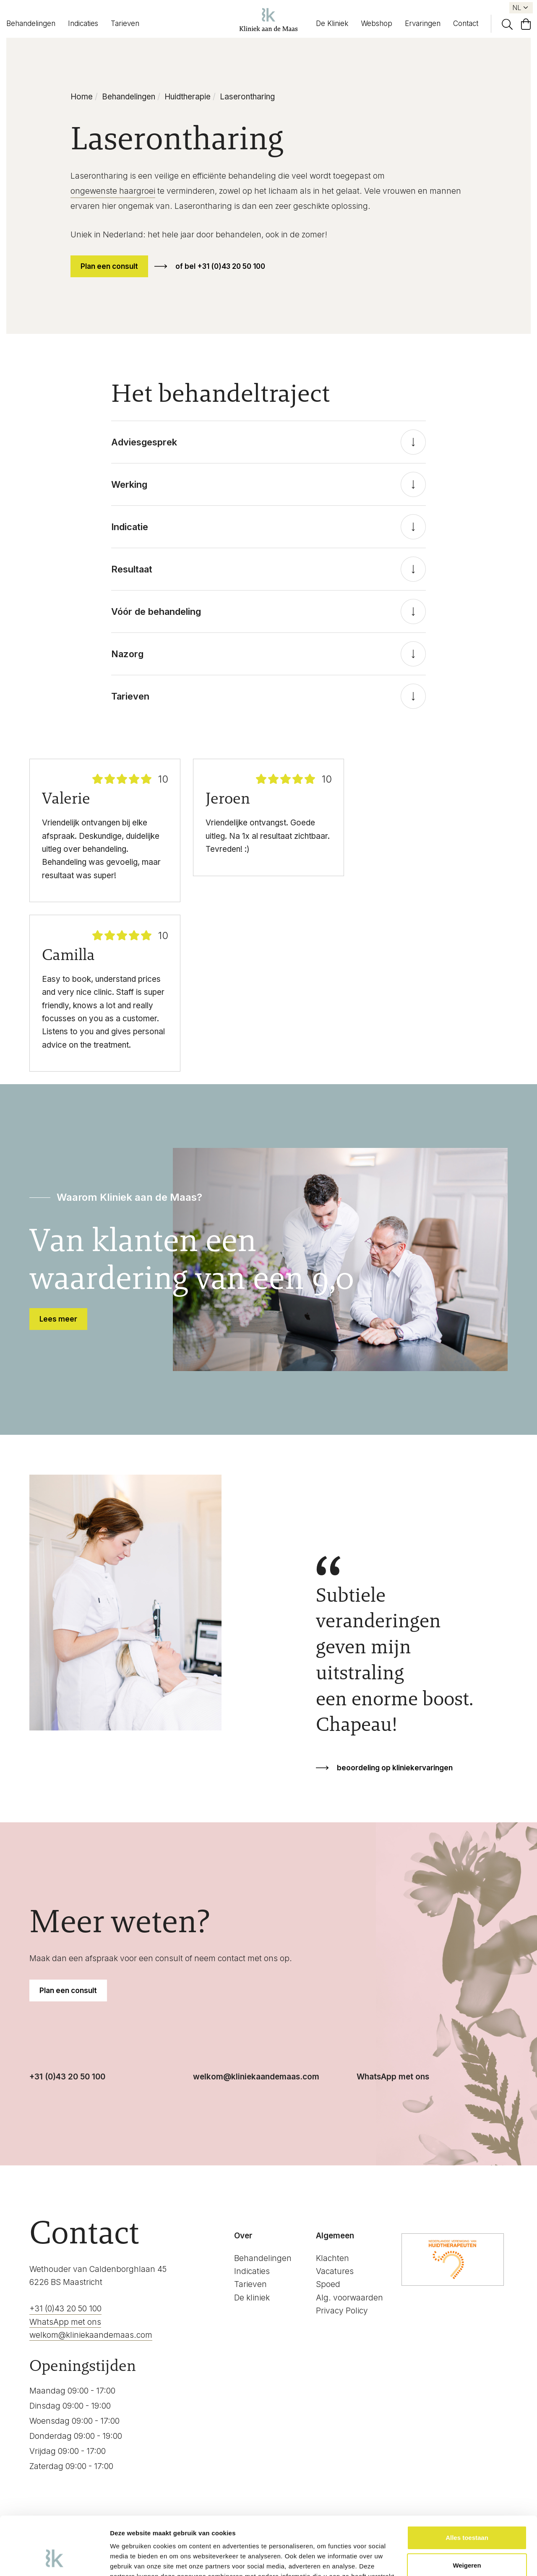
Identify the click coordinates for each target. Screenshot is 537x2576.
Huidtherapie (187, 96)
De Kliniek (332, 23)
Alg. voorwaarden (349, 2298)
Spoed (328, 2284)
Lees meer (58, 1319)
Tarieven (125, 23)
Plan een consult (109, 266)
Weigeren (467, 2515)
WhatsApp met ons (393, 2077)
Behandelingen (30, 23)
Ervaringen (423, 23)
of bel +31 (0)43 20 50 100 (220, 266)
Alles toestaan (467, 2487)
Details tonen (130, 2559)
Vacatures (335, 2271)
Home (81, 96)
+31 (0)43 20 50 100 (67, 2077)
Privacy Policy (342, 2311)
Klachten (332, 2258)
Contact (465, 23)
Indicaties (83, 23)
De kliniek (252, 2298)
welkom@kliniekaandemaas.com (256, 2077)
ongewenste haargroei (112, 191)
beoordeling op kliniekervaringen (395, 1768)
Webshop (376, 23)
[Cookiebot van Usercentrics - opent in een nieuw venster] (54, 2559)
